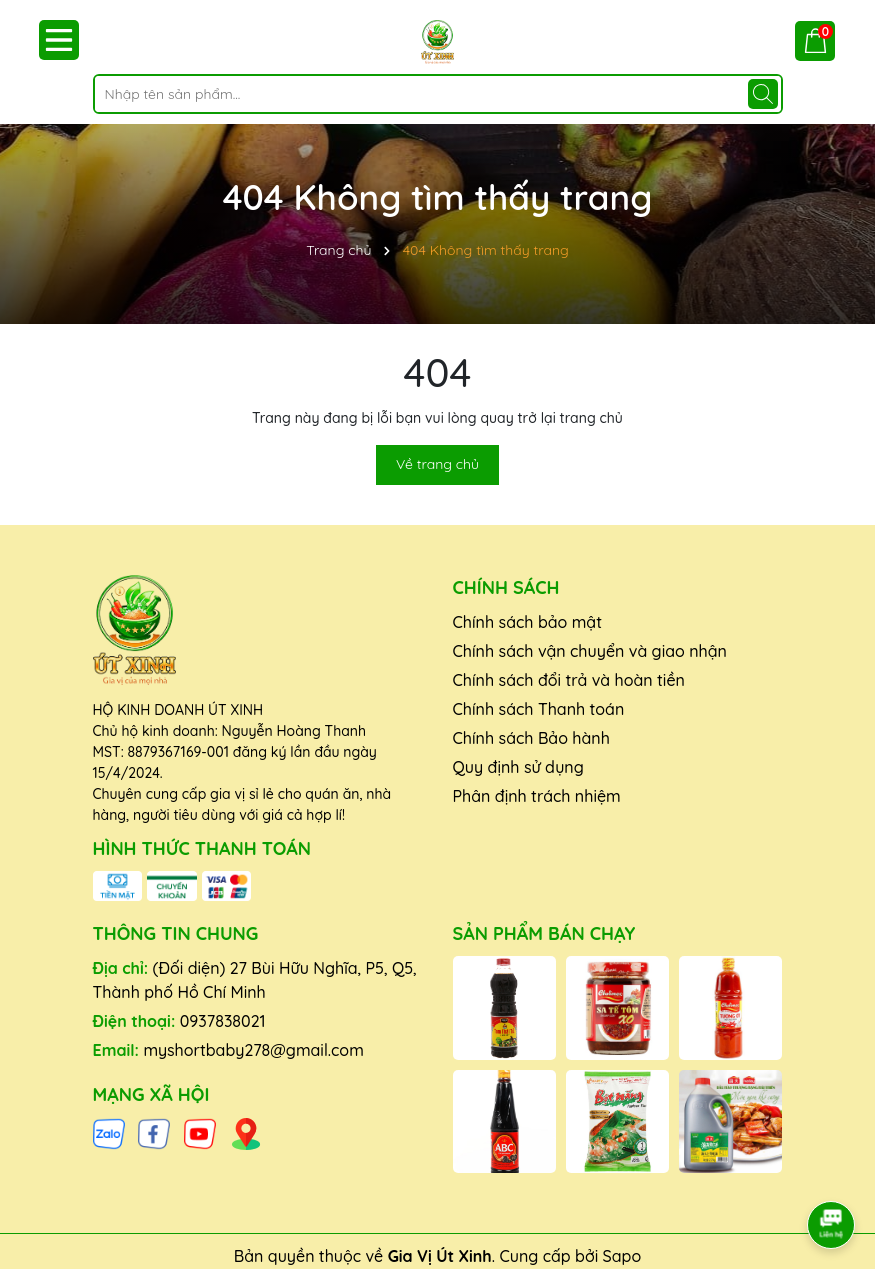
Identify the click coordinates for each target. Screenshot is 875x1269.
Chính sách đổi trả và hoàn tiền (569, 680)
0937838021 (223, 1021)
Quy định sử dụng (518, 767)
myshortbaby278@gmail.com (253, 1050)
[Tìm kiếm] (763, 94)
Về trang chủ (437, 464)
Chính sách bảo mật (528, 622)
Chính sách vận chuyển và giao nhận (590, 651)
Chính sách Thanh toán (539, 709)
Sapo (622, 1256)
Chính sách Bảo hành (531, 738)
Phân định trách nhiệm (537, 796)
